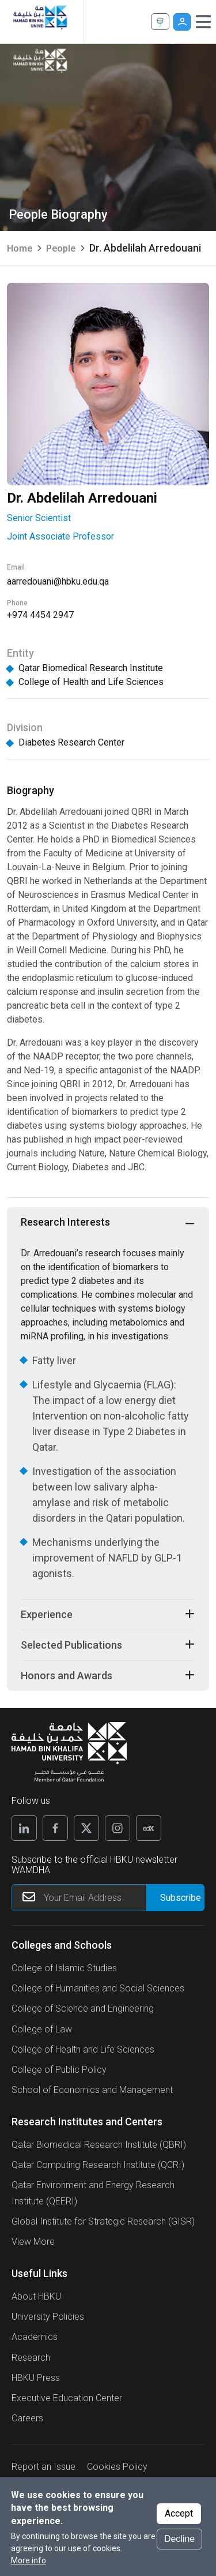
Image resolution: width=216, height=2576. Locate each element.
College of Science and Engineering (83, 2008)
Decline (179, 2540)
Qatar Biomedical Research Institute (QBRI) (99, 2144)
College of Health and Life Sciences (83, 2049)
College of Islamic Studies (64, 1968)
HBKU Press (36, 2377)
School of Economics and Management (92, 2089)
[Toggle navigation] (203, 22)
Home (19, 248)
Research (31, 2357)
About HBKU (36, 2296)
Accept (179, 2515)
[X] (86, 1828)
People (60, 248)
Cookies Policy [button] (117, 2466)
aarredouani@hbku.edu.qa (58, 581)
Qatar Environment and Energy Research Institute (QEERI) (93, 2193)
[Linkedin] (24, 1828)
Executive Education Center (67, 2397)
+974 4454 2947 (40, 614)
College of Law (42, 2029)
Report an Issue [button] (43, 2466)
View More (33, 2241)
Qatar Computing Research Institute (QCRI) (98, 2164)
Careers (27, 2418)
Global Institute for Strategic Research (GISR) (103, 2221)
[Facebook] (55, 1828)
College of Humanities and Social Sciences (98, 1988)
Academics (35, 2336)
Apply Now (160, 22)
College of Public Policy (59, 2069)
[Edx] (148, 1828)
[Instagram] (117, 1828)
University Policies (48, 2316)
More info (28, 2562)
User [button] (182, 22)
